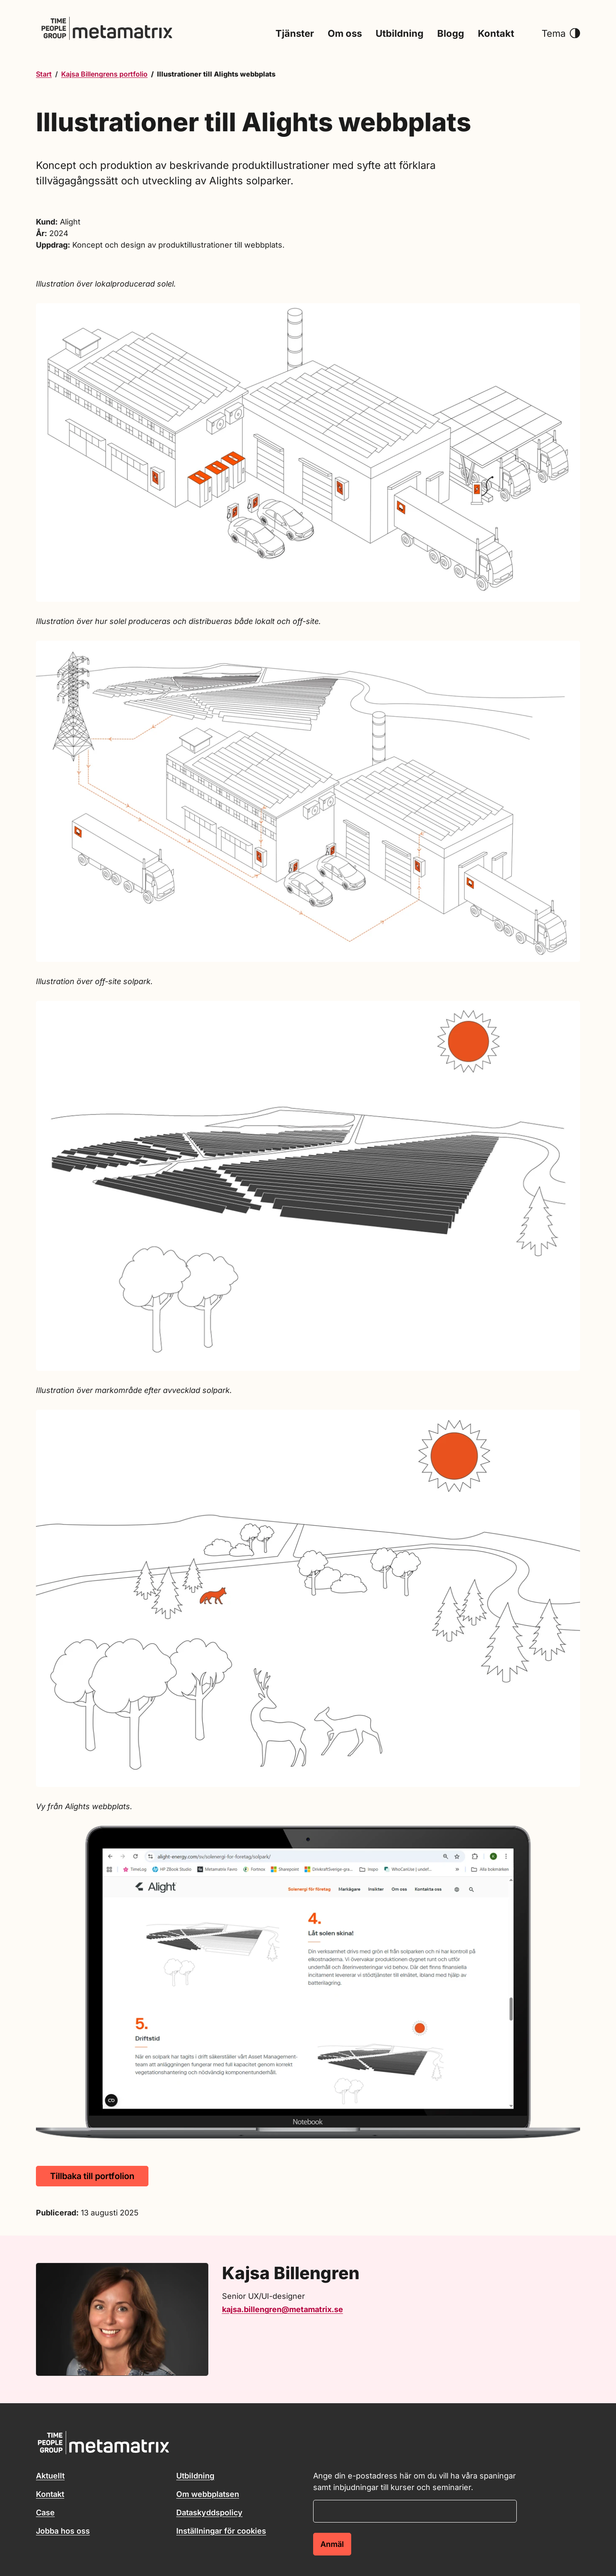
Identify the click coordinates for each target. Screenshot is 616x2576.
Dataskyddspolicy (209, 2512)
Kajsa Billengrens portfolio (104, 74)
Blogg (450, 33)
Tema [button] (561, 33)
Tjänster (294, 33)
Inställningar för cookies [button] (221, 2530)
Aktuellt (50, 2475)
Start (44, 74)
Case (45, 2512)
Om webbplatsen (207, 2494)
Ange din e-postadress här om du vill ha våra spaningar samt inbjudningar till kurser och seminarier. (414, 2481)
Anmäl (332, 2544)
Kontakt (496, 33)
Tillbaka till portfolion (92, 2176)
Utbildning (400, 33)
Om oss (345, 33)
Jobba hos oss (63, 2530)
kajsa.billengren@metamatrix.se (282, 2309)
